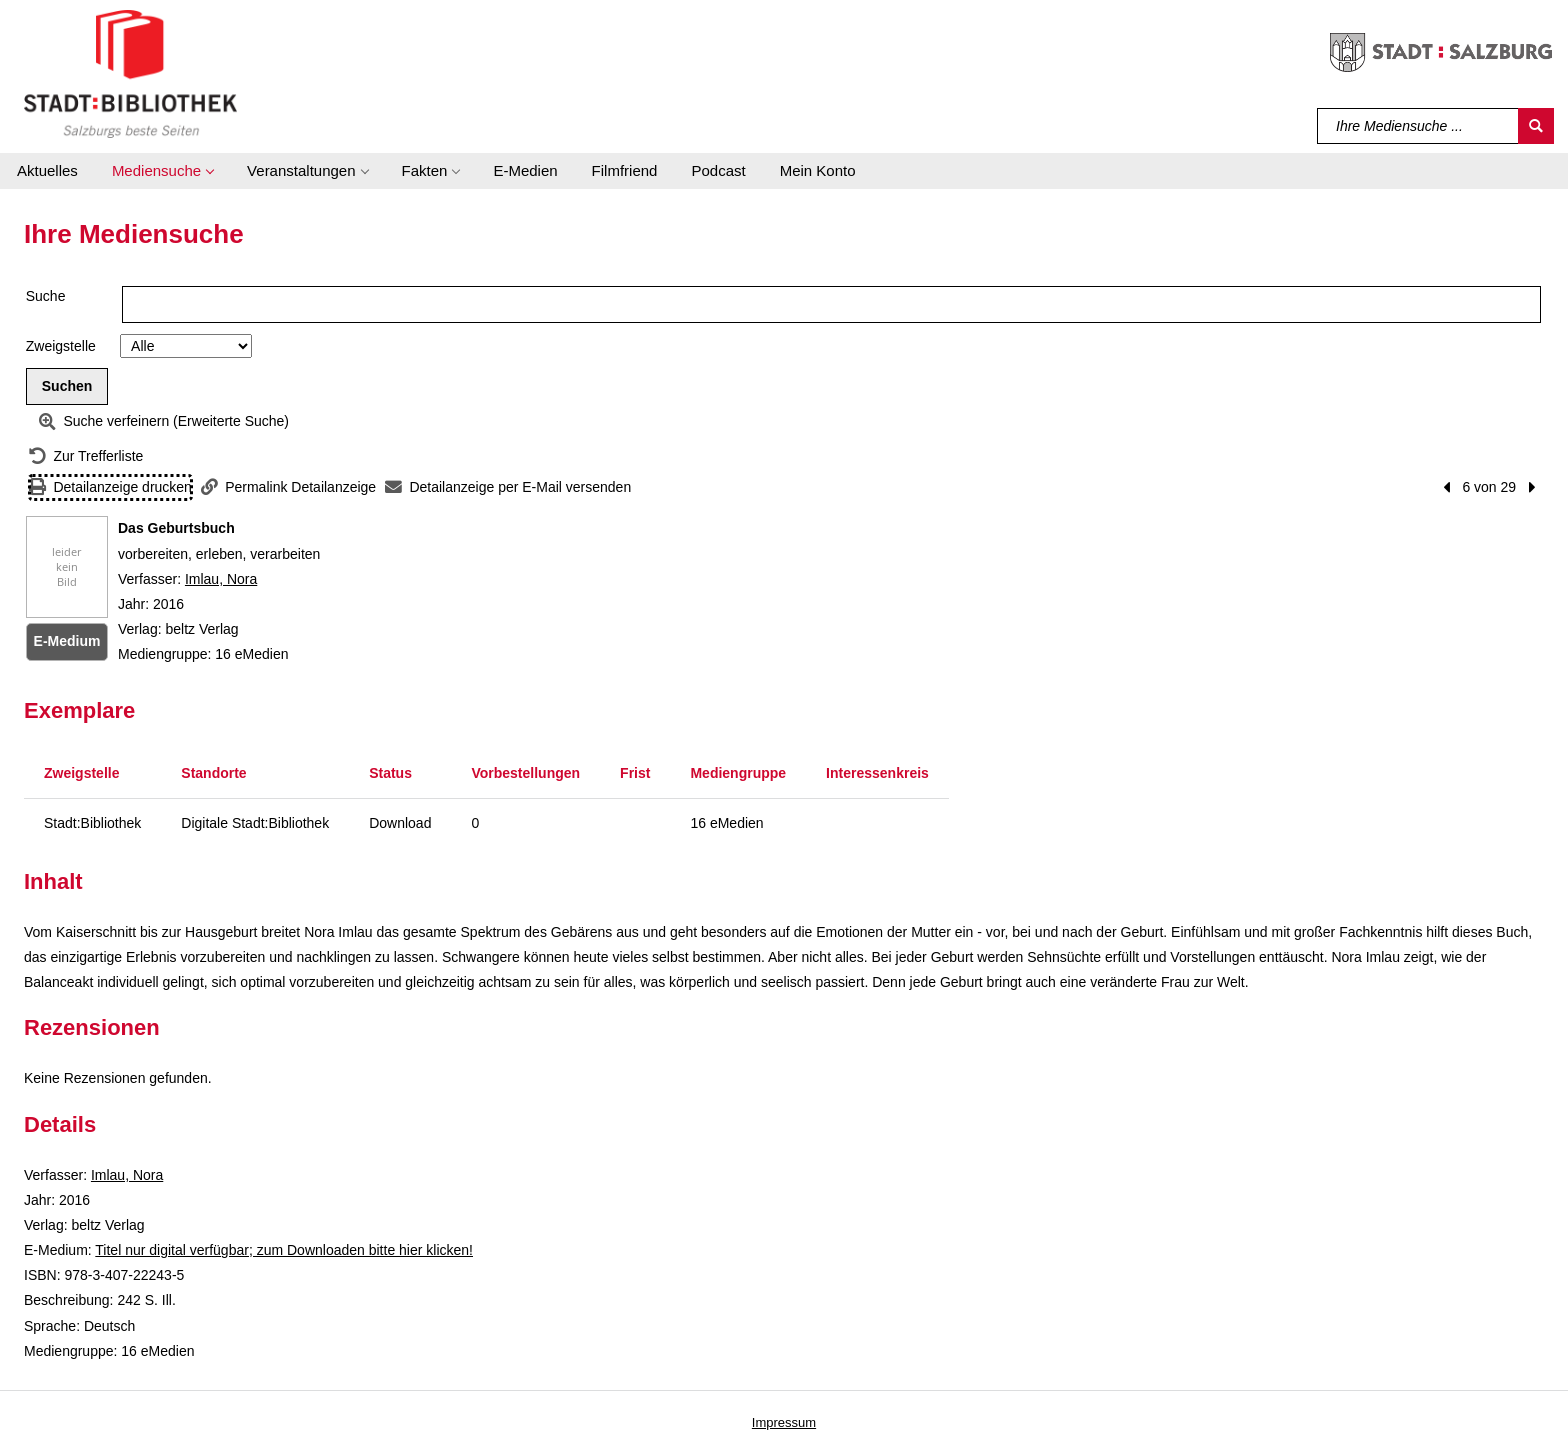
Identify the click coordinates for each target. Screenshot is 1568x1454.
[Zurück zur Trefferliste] (86, 456)
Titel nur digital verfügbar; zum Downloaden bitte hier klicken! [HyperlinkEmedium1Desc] (284, 1250)
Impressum (784, 1422)
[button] (162, 171)
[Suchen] (1536, 126)
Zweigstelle (61, 346)
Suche (46, 296)
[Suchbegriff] (1418, 126)
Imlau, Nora (221, 579)
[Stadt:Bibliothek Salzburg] (130, 73)
